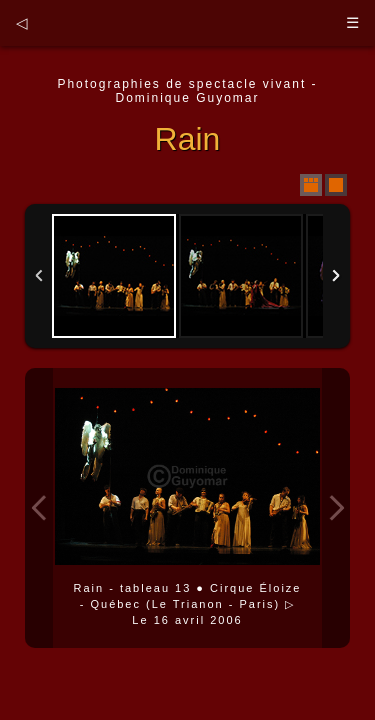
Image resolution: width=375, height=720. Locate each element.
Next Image (336, 508)
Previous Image (39, 508)
